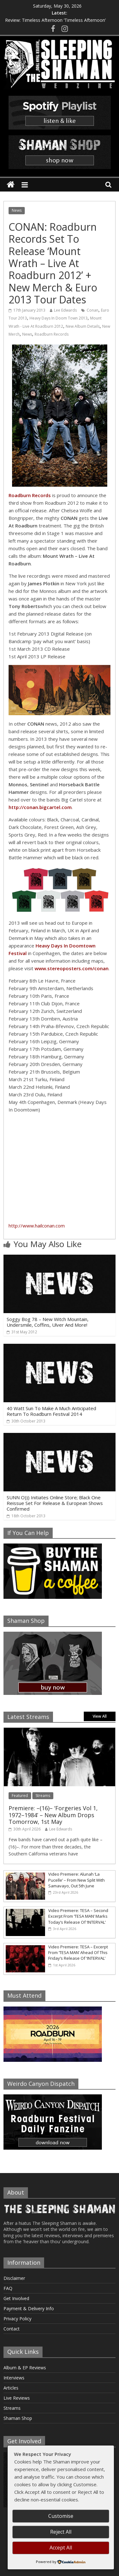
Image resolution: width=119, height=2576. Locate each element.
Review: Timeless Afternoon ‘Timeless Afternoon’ (55, 20)
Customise (60, 2515)
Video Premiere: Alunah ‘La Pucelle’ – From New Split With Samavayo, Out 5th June (76, 1879)
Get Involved (16, 2298)
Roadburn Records (52, 334)
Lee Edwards (65, 310)
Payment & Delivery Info (28, 2308)
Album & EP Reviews (24, 2368)
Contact (11, 2329)
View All (100, 1716)
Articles (10, 2388)
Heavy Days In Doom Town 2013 (59, 318)
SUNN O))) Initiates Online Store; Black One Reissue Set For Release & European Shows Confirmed (55, 1503)
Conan (92, 310)
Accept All (61, 2547)
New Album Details (83, 326)
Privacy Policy (17, 2319)
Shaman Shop (17, 2418)
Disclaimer (14, 2278)
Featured (20, 1795)
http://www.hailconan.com (37, 1225)
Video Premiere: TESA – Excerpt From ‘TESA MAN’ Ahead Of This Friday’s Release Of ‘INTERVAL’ (78, 1952)
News (17, 210)
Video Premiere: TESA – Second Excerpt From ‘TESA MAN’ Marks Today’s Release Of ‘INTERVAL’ (78, 1916)
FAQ (7, 2288)
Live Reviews (16, 2398)
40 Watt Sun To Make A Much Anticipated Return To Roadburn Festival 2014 (51, 1411)
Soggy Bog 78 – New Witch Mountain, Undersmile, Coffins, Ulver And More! (48, 1322)
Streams (43, 1795)
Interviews (13, 2378)
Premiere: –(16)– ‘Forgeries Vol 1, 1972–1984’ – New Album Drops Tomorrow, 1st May (53, 1814)
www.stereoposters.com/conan (72, 968)
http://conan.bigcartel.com (40, 807)
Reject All (60, 2531)
